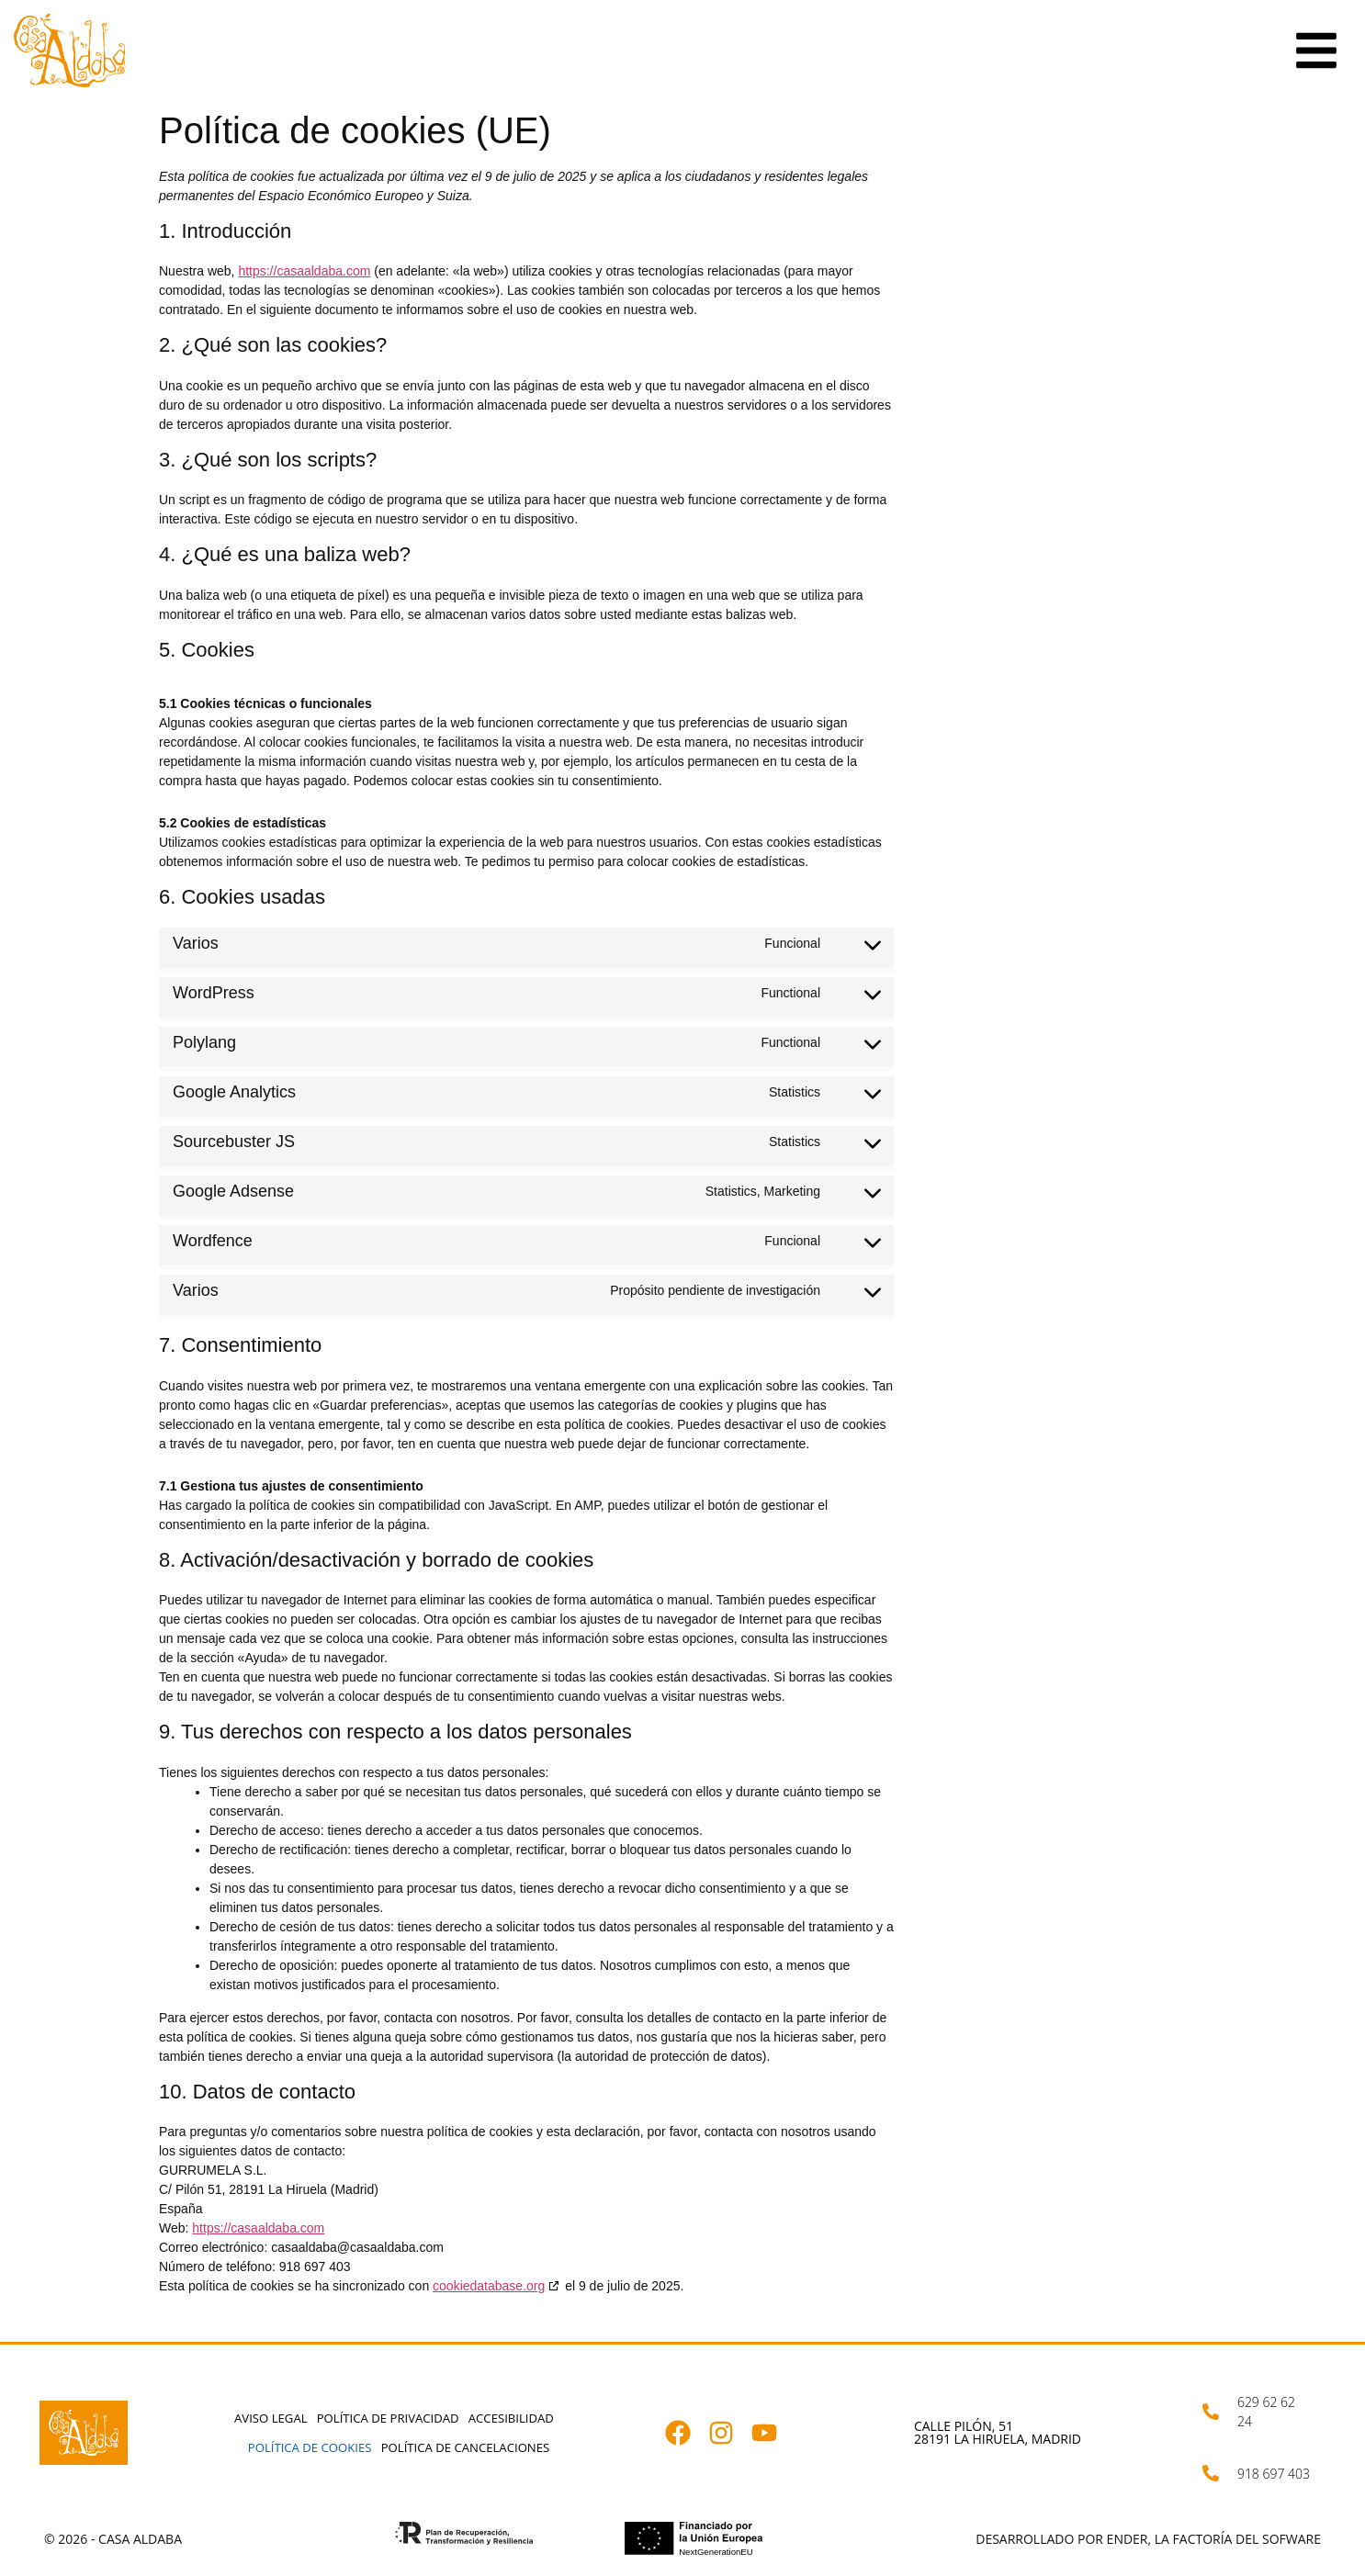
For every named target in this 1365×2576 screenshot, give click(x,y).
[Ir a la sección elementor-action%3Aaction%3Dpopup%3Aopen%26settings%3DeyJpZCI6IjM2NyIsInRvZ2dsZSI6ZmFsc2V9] (1316, 50)
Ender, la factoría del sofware (1214, 2539)
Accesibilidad (510, 2417)
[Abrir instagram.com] (729, 2433)
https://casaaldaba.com (304, 271)
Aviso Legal (272, 2417)
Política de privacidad (388, 2417)
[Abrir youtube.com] (773, 2433)
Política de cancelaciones (464, 2447)
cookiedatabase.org (489, 2285)
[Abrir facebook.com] (686, 2433)
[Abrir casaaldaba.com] (70, 50)
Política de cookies (310, 2447)
